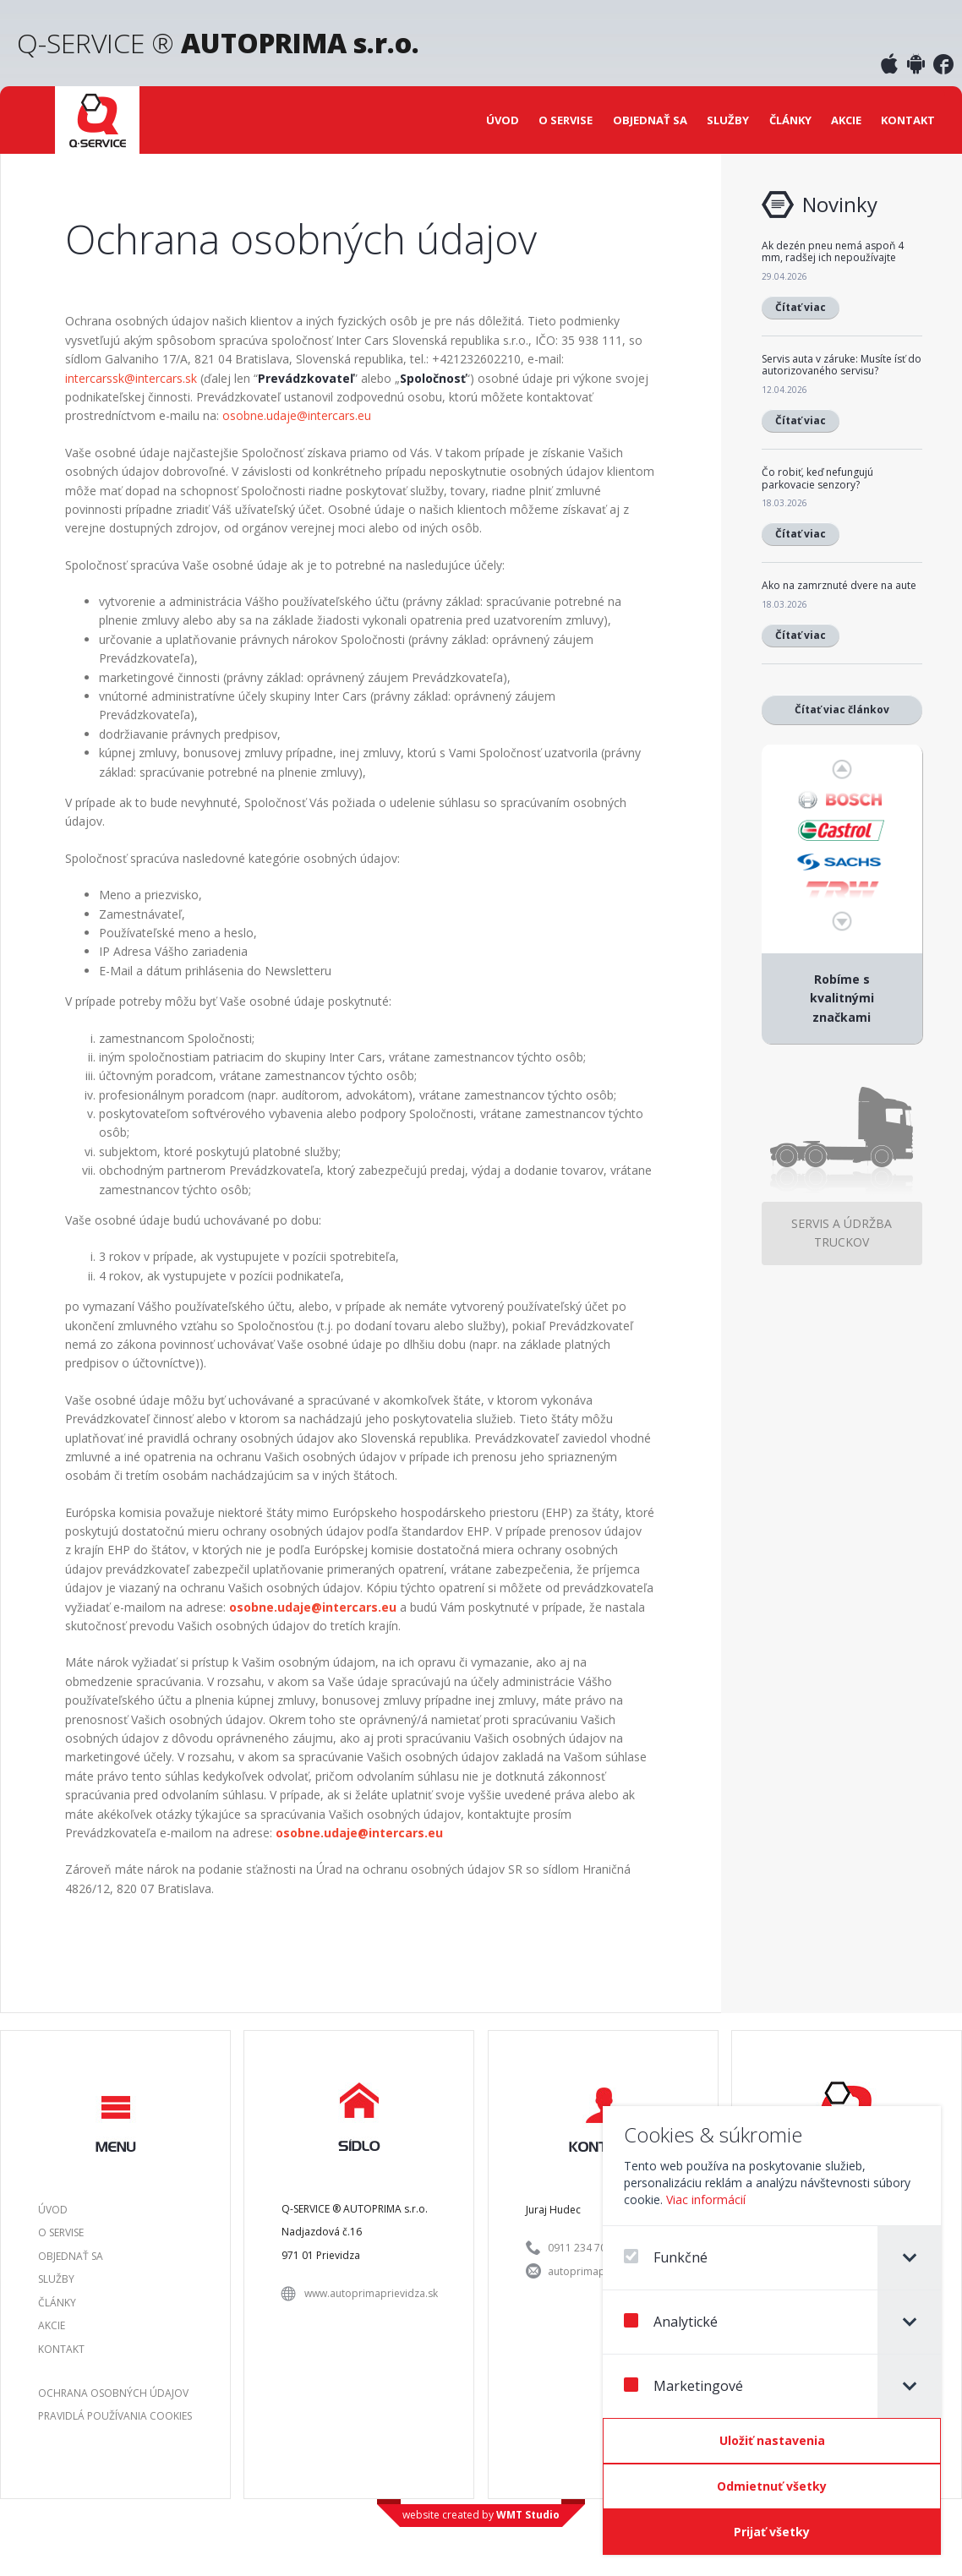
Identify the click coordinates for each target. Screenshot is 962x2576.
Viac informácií (706, 2199)
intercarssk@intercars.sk (131, 378)
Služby (728, 120)
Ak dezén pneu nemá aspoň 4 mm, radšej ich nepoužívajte (833, 251)
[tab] (909, 2257)
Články (790, 120)
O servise (565, 120)
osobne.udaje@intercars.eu (296, 415)
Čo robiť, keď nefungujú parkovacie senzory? (817, 478)
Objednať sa (650, 120)
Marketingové (683, 2385)
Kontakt (908, 120)
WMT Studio (528, 2515)
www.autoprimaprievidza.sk (371, 2293)
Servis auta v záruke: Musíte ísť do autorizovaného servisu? (841, 365)
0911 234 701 (580, 2247)
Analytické (671, 2321)
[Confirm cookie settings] (772, 2441)
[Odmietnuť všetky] (772, 2486)
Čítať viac (800, 307)
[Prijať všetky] (772, 2532)
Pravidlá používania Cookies (115, 2416)
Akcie (846, 120)
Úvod (502, 120)
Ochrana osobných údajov (113, 2393)
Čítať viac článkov (842, 709)
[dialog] (772, 2330)
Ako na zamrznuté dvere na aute (839, 585)
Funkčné (666, 2257)
